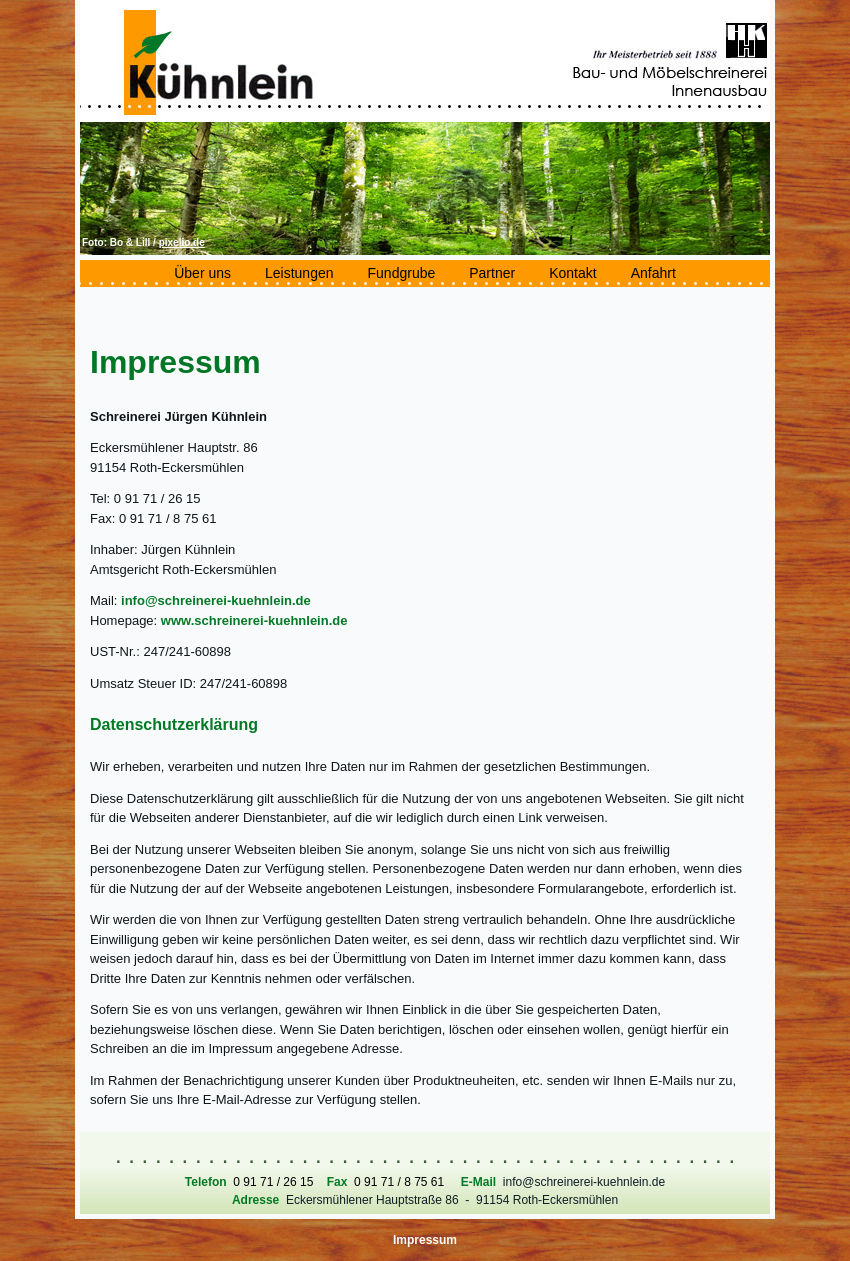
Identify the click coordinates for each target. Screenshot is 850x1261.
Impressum (425, 1240)
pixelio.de (182, 242)
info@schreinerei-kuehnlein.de (216, 600)
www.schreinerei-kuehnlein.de (254, 620)
